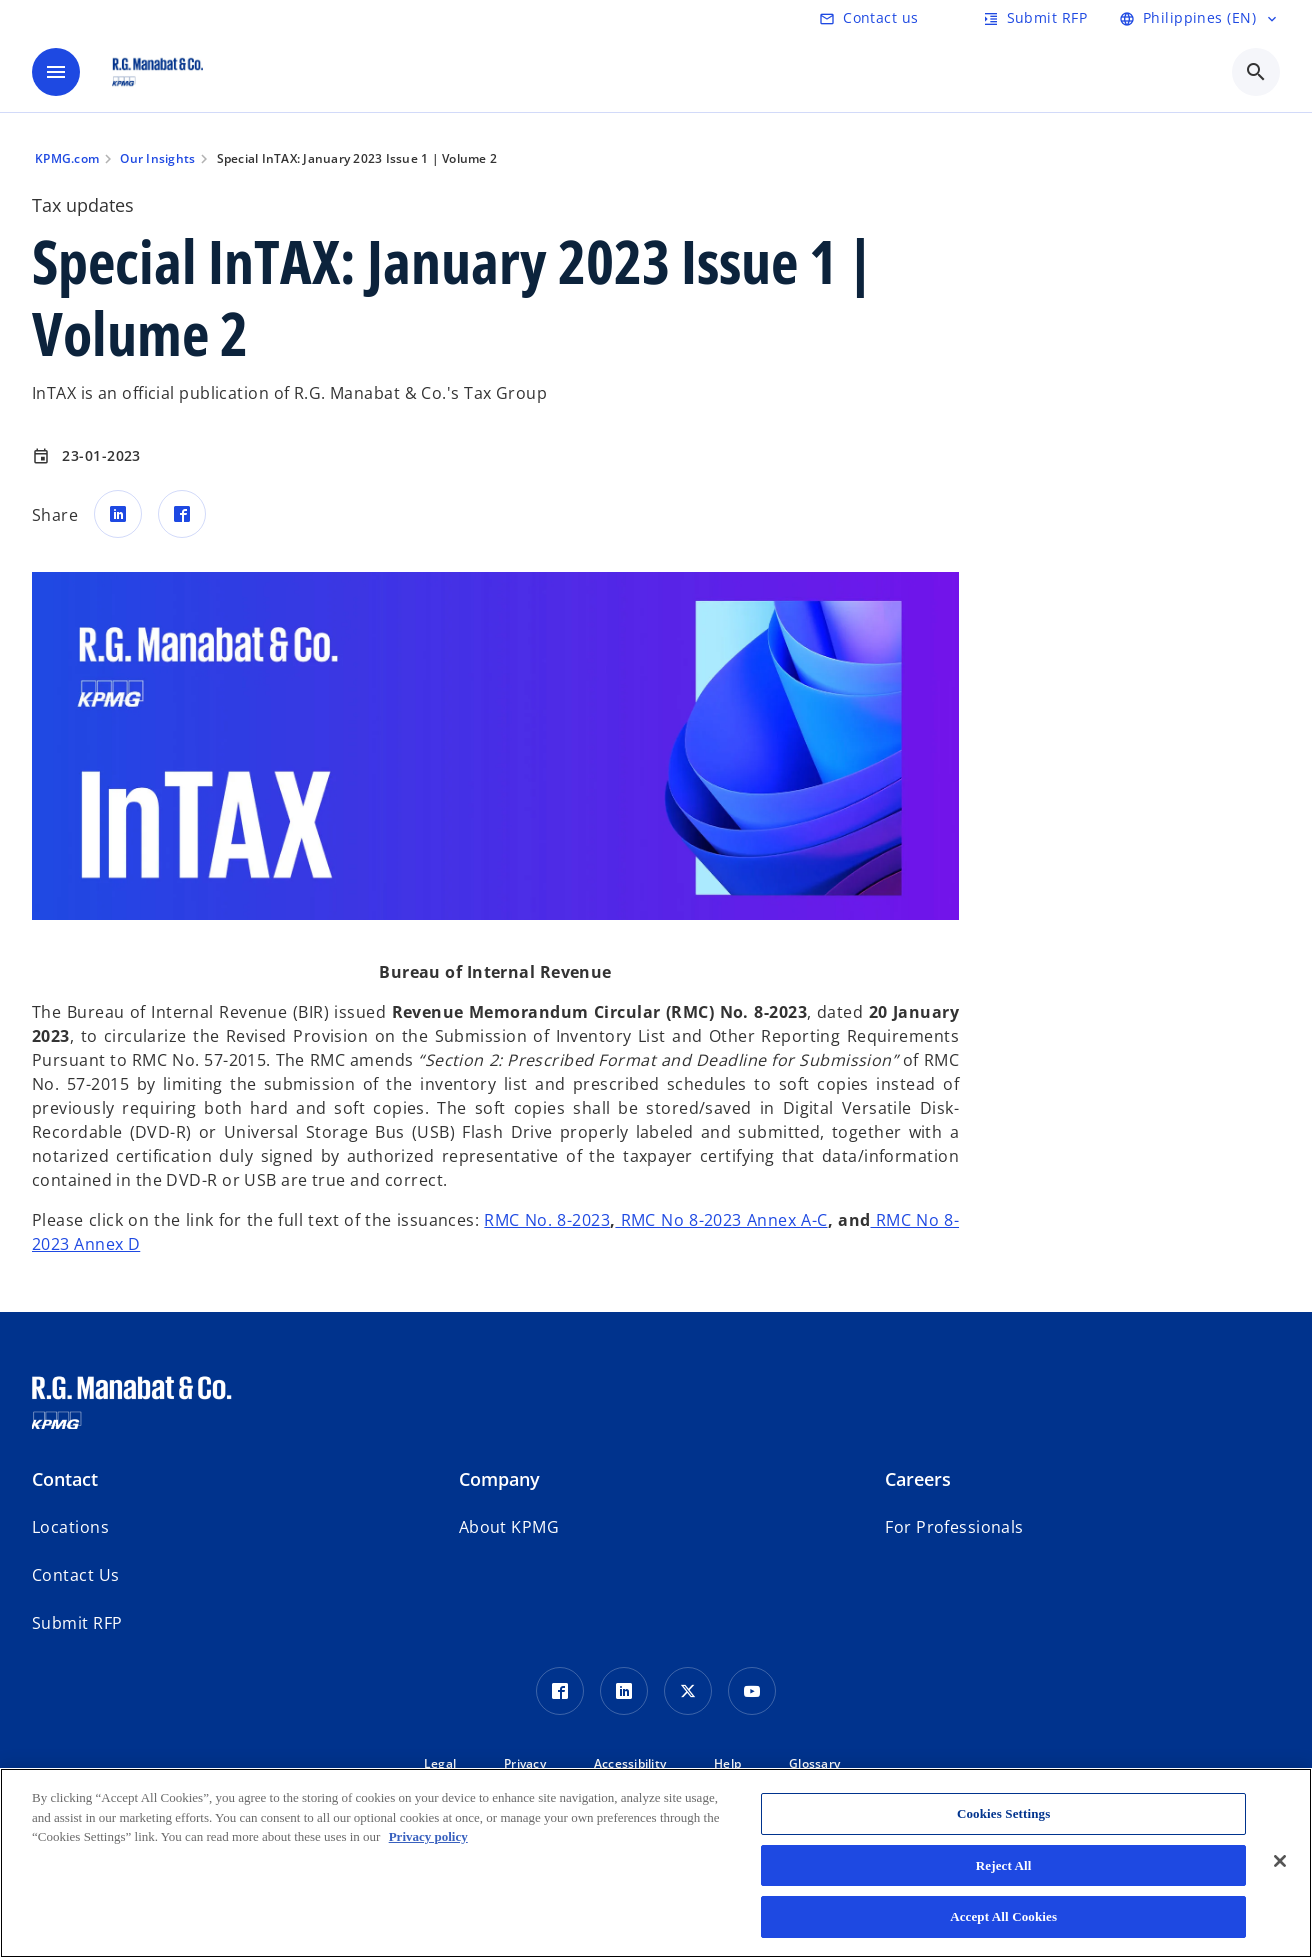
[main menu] (56, 72)
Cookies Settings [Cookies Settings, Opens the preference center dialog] (1003, 1813)
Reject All (1004, 1865)
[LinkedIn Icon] (624, 1691)
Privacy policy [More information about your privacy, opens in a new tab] (428, 1836)
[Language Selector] (1199, 18)
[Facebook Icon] (560, 1691)
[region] (656, 1863)
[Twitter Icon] (688, 1691)
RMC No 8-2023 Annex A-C (721, 1220)
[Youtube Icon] (752, 1691)
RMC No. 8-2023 (547, 1220)
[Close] (1280, 1861)
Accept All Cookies (1003, 1916)
